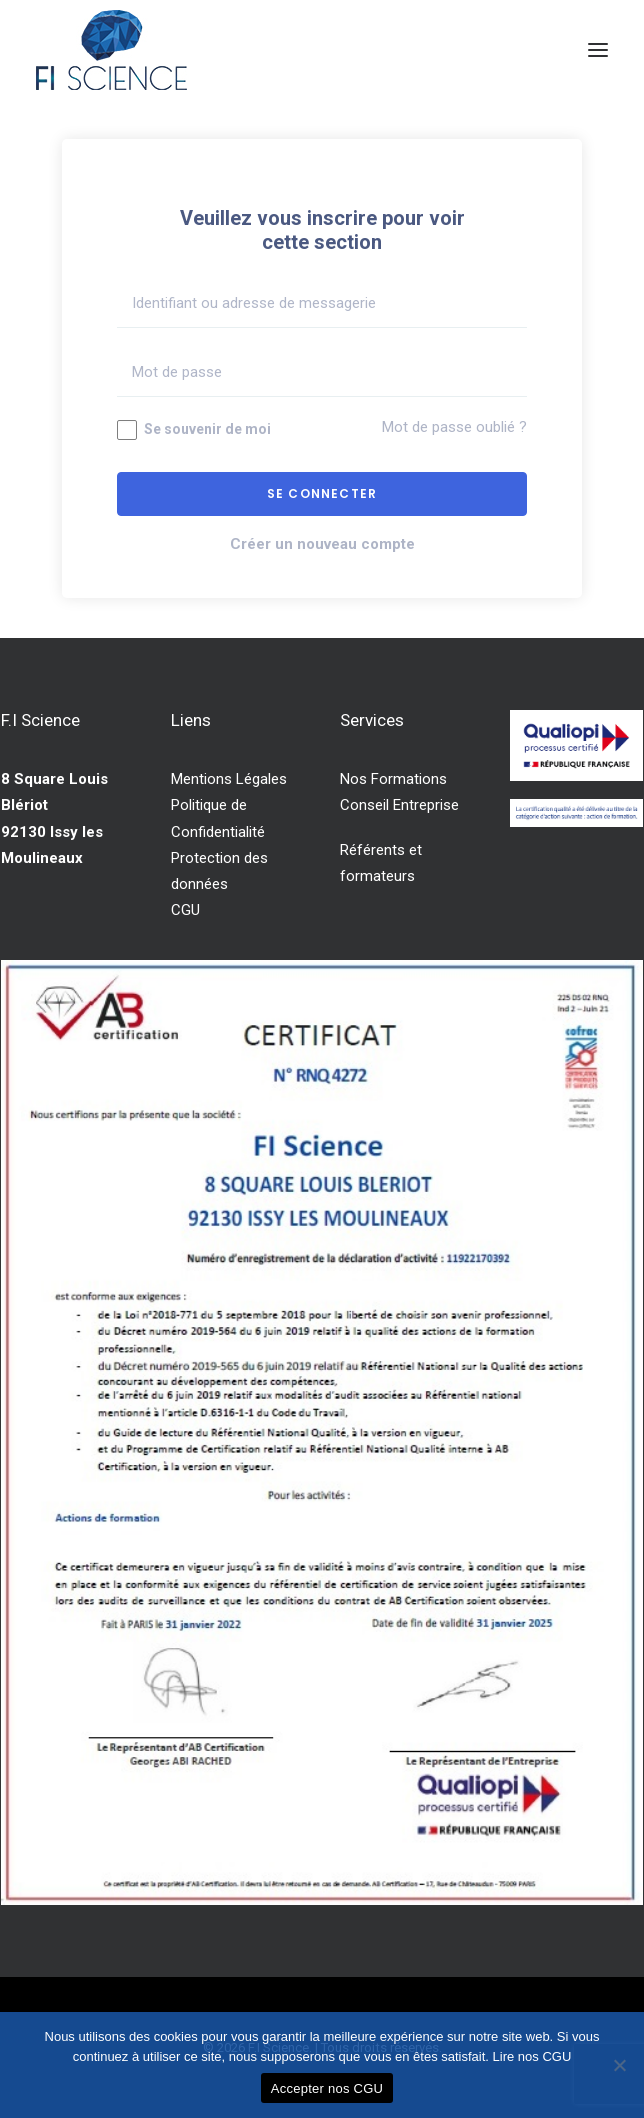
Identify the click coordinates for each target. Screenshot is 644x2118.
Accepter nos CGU (327, 2088)
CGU (185, 910)
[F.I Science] (111, 50)
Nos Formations (393, 779)
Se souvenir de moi (194, 430)
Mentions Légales (229, 779)
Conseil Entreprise (399, 805)
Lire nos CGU (532, 2056)
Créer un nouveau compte (322, 544)
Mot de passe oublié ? (454, 427)
